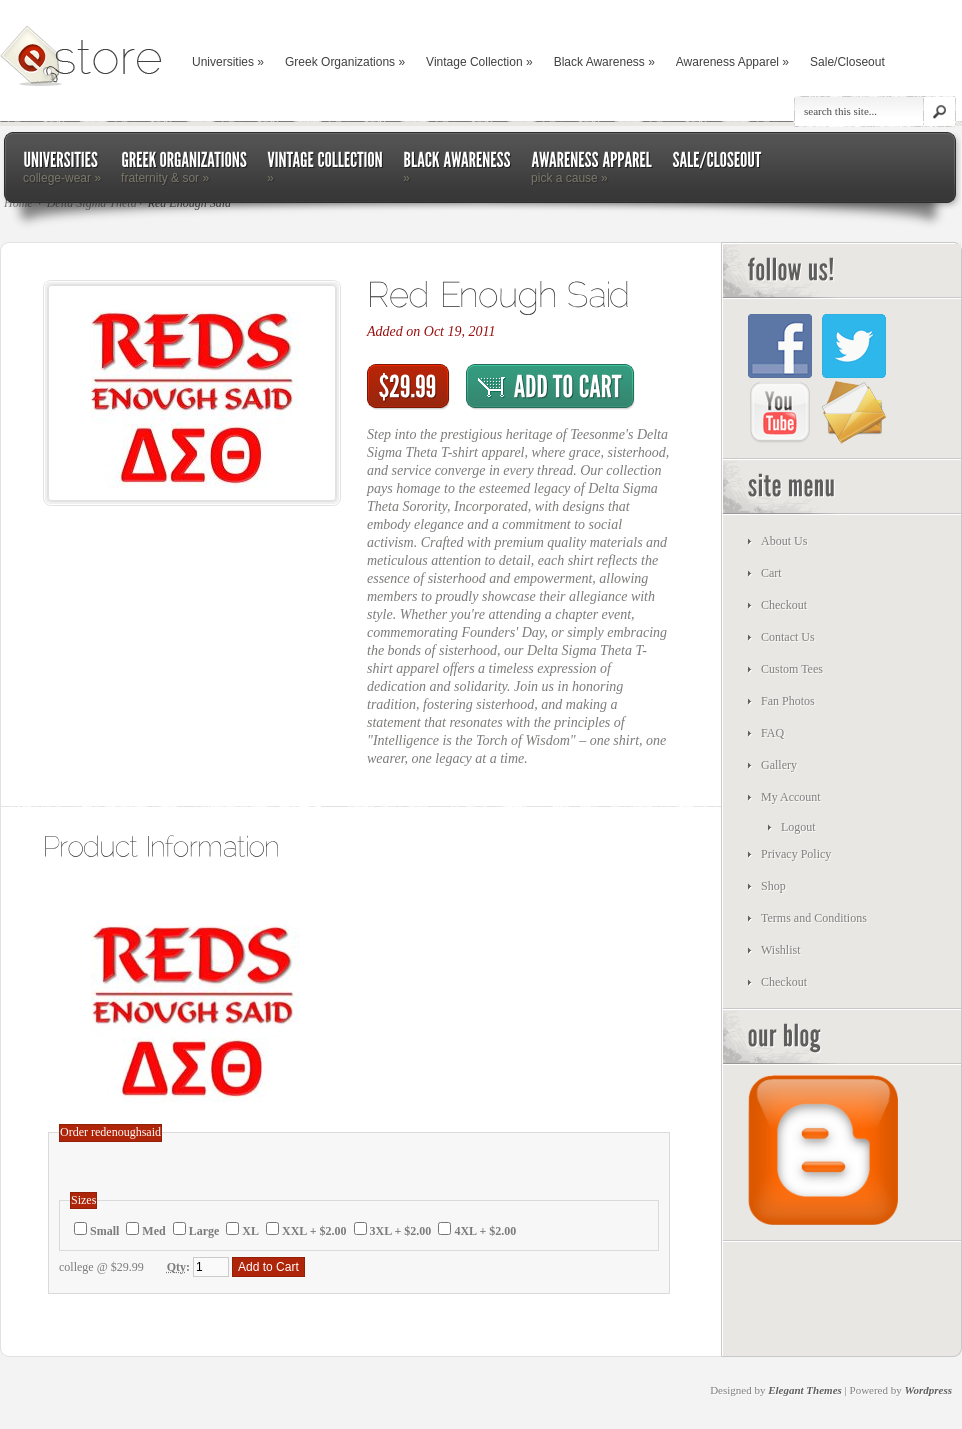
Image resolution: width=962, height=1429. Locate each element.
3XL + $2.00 (401, 1231)
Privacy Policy (796, 854)
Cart (771, 573)
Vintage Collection (479, 62)
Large (204, 1231)
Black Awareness (604, 62)
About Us (784, 541)
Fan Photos (788, 701)
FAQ (772, 733)
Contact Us (788, 637)
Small (104, 1231)
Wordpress (928, 1390)
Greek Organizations (345, 62)
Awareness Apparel (732, 62)
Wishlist (781, 950)
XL (250, 1231)
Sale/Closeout (847, 62)
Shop (773, 886)
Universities (228, 62)
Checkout (784, 605)
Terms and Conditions (814, 918)
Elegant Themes (805, 1390)
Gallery (779, 765)
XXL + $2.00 (314, 1231)
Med (153, 1231)
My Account (791, 797)
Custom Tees (792, 669)
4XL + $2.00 (485, 1231)
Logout (798, 827)
